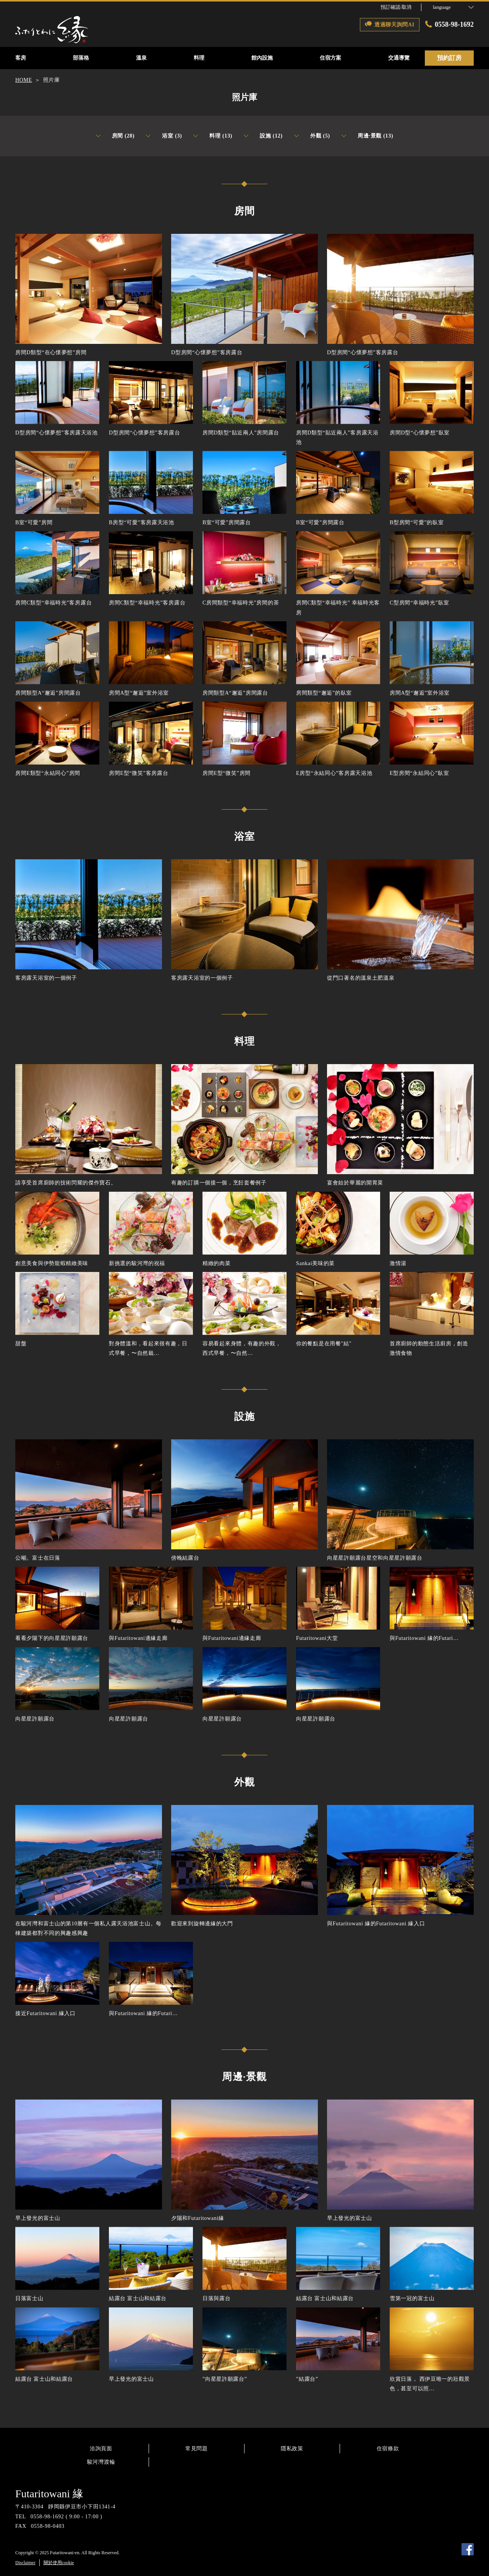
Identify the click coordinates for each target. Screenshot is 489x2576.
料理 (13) (212, 136)
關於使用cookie (59, 2562)
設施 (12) (263, 136)
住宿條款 (388, 2448)
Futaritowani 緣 (49, 2494)
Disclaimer (25, 2562)
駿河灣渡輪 (101, 2462)
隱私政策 (292, 2448)
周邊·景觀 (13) (367, 136)
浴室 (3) (164, 136)
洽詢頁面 (101, 2448)
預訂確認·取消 (396, 7)
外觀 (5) (312, 136)
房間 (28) (115, 136)
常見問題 (196, 2448)
